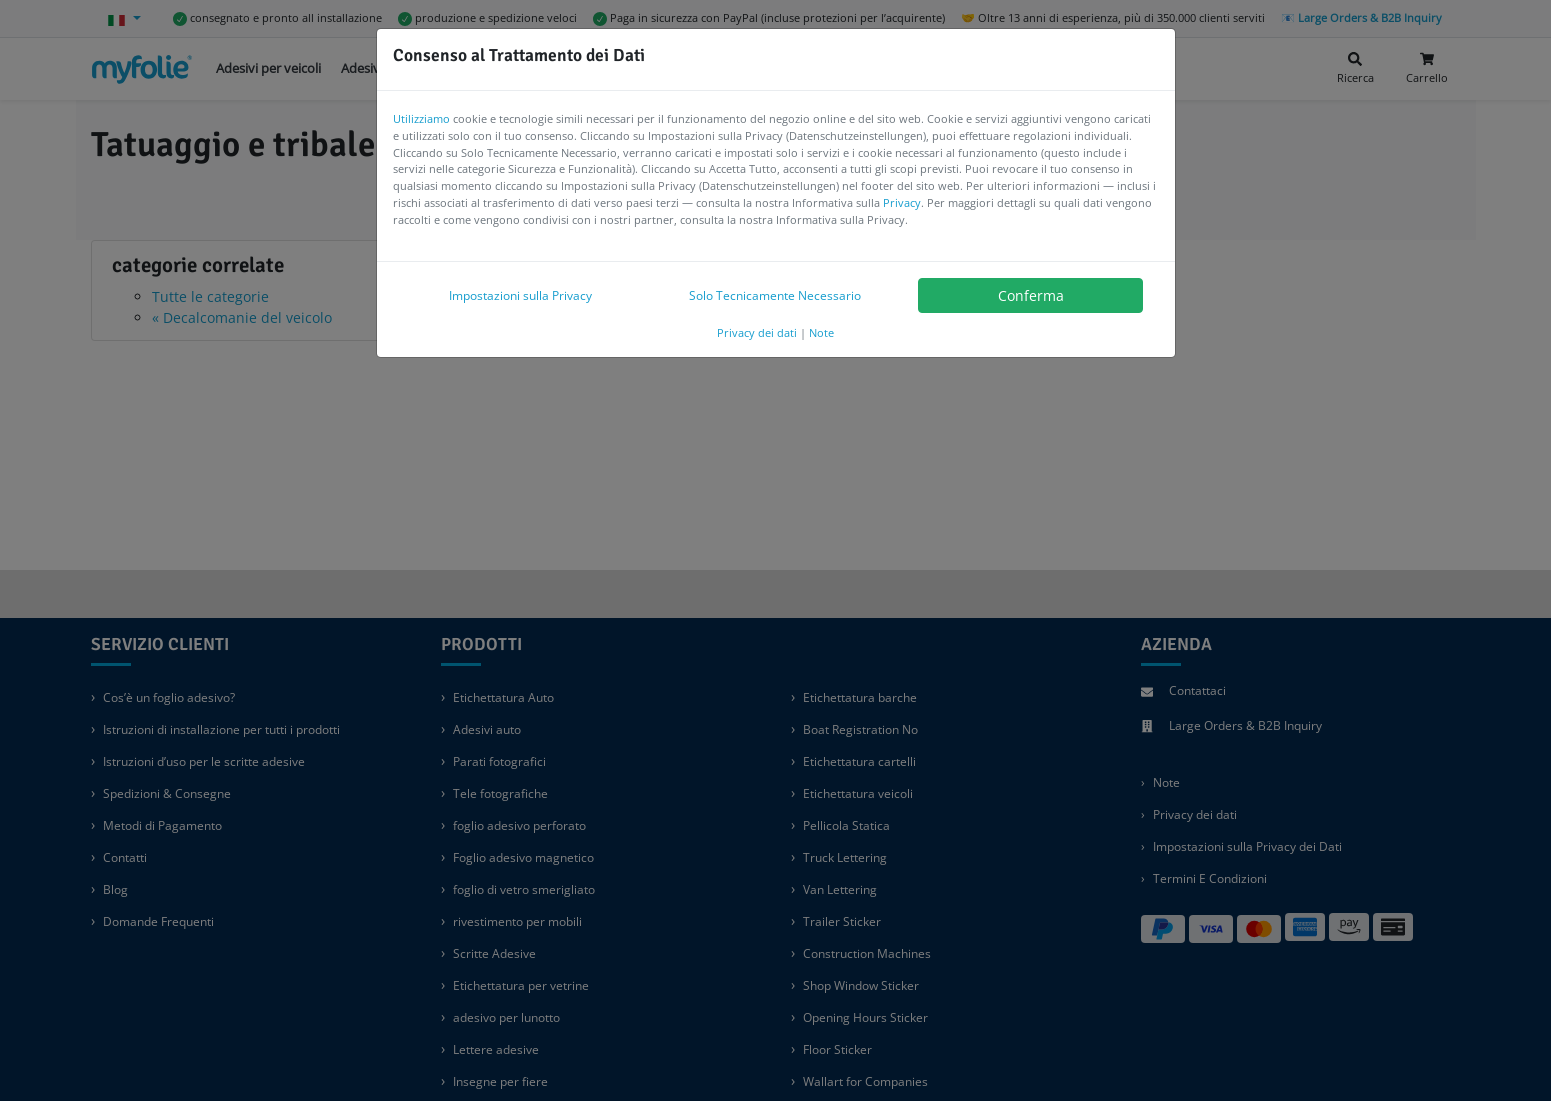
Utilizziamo (421, 118)
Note (821, 332)
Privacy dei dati (757, 332)
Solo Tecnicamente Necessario (775, 295)
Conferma (1031, 295)
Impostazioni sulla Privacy (520, 295)
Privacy (902, 202)
